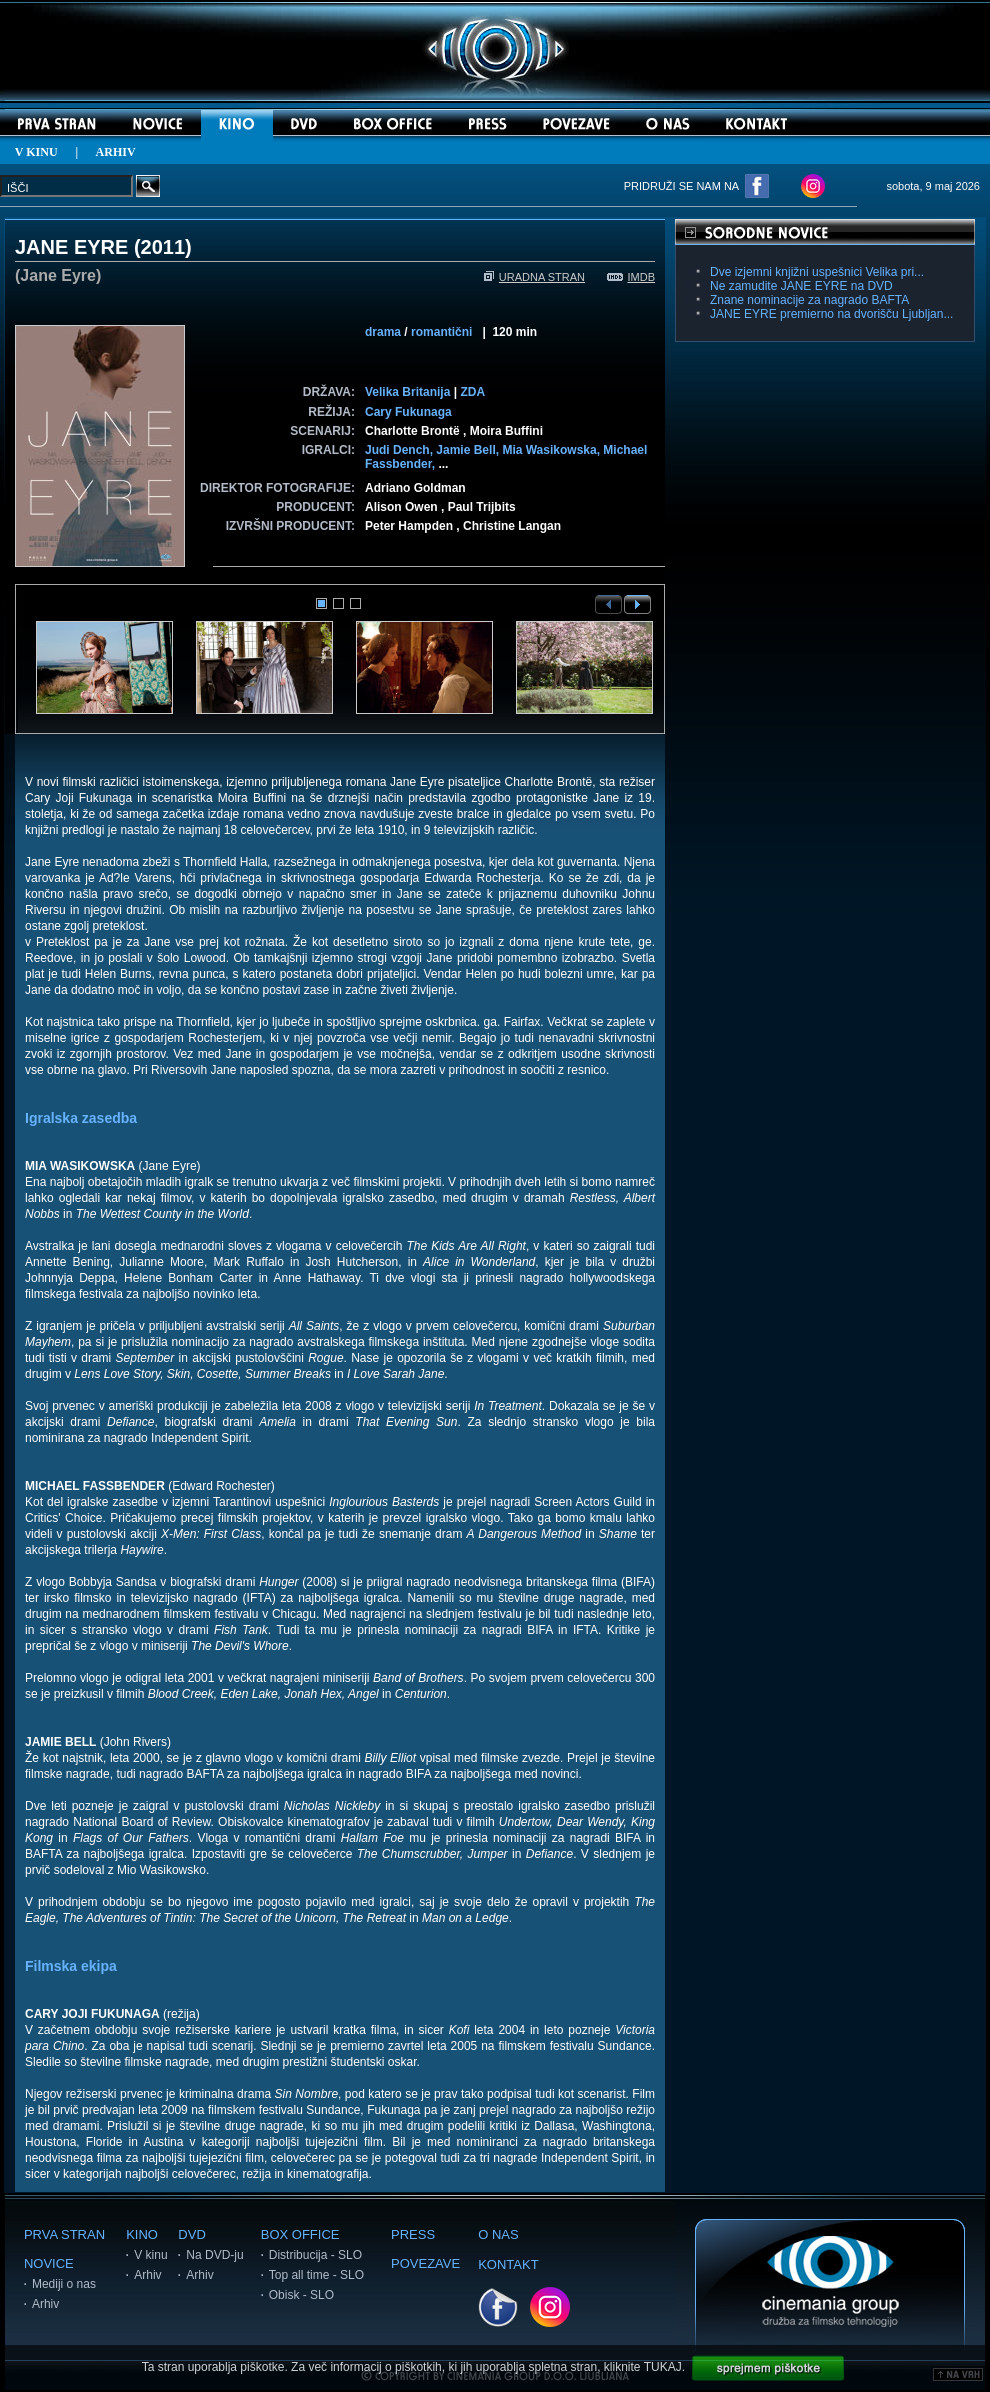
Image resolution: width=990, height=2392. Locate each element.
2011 (163, 247)
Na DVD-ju (214, 2255)
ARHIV (116, 152)
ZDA (472, 392)
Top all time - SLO (316, 2275)
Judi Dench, (400, 450)
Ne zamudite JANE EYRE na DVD (801, 286)
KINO (142, 2234)
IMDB (631, 277)
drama (383, 332)
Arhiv (45, 2304)
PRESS (413, 2234)
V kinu (150, 2255)
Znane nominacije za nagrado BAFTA (809, 300)
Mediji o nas (64, 2284)
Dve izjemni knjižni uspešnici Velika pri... (817, 272)
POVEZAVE (425, 2263)
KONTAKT (508, 2264)
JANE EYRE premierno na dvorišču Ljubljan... (831, 314)
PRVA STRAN (64, 2234)
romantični (441, 332)
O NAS (498, 2234)
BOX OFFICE (300, 2234)
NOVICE (49, 2263)
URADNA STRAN (534, 277)
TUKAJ (663, 2367)
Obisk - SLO (301, 2295)
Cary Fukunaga (408, 412)
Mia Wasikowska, (552, 450)
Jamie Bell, (469, 450)
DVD (191, 2234)
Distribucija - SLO (315, 2255)
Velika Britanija (407, 392)
